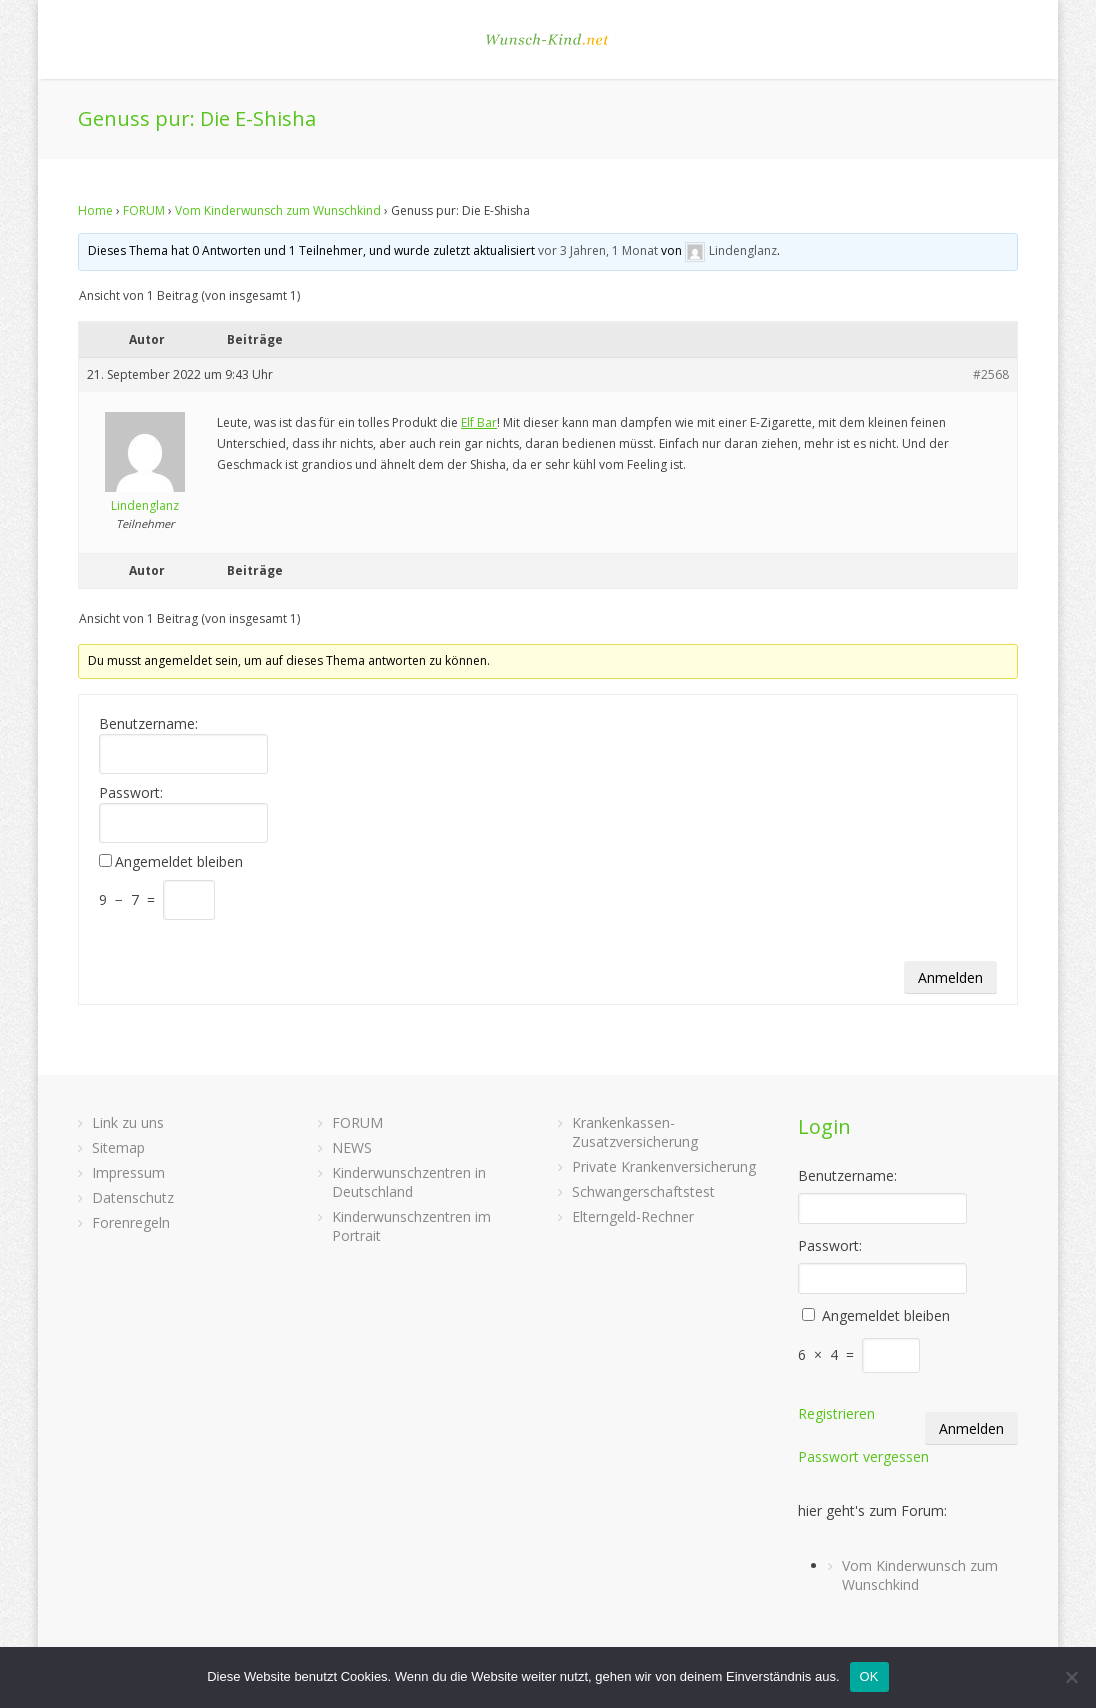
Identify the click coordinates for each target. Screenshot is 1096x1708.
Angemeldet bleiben (179, 862)
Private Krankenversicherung (664, 1166)
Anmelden (950, 977)
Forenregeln (131, 1222)
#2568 (991, 374)
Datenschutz (133, 1197)
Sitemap (118, 1147)
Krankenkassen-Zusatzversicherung (635, 1132)
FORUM (144, 210)
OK (869, 1676)
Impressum (128, 1172)
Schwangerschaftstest (643, 1191)
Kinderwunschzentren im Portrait (411, 1226)
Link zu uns (128, 1122)
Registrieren (836, 1413)
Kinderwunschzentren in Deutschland (409, 1182)
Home (95, 210)
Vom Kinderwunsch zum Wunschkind (278, 210)
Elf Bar (479, 422)
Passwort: (131, 793)
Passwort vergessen (863, 1456)
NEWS (352, 1147)
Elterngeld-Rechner (633, 1216)
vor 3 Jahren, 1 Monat (598, 250)
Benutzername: (148, 724)
